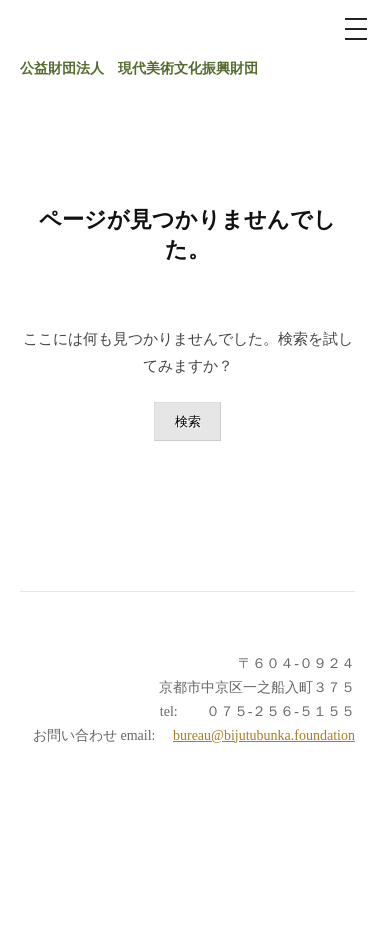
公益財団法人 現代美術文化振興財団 (139, 68)
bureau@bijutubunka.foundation (264, 735)
